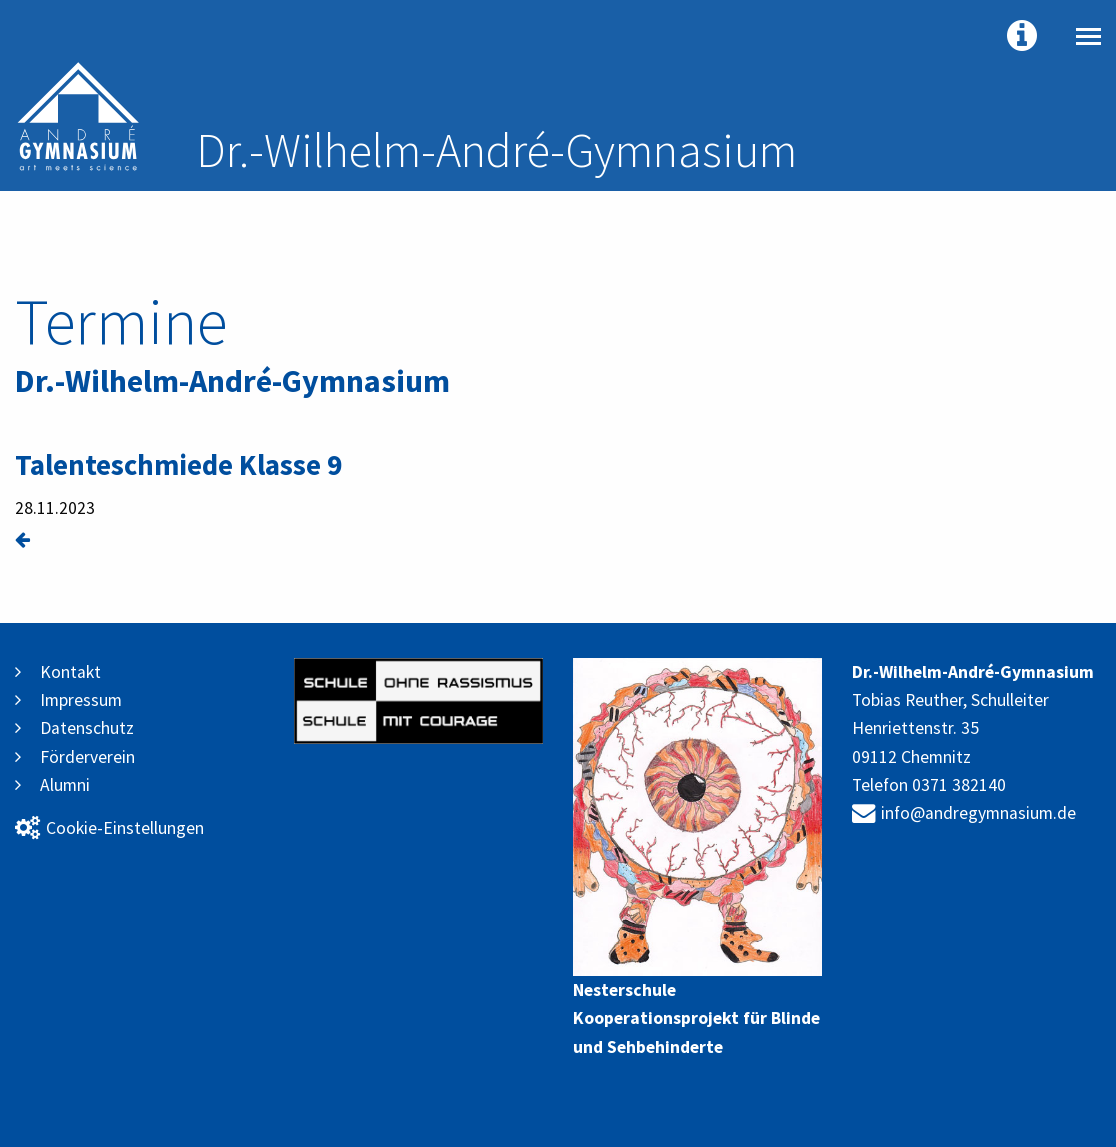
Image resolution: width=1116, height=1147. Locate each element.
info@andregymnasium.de (964, 813)
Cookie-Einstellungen (109, 828)
